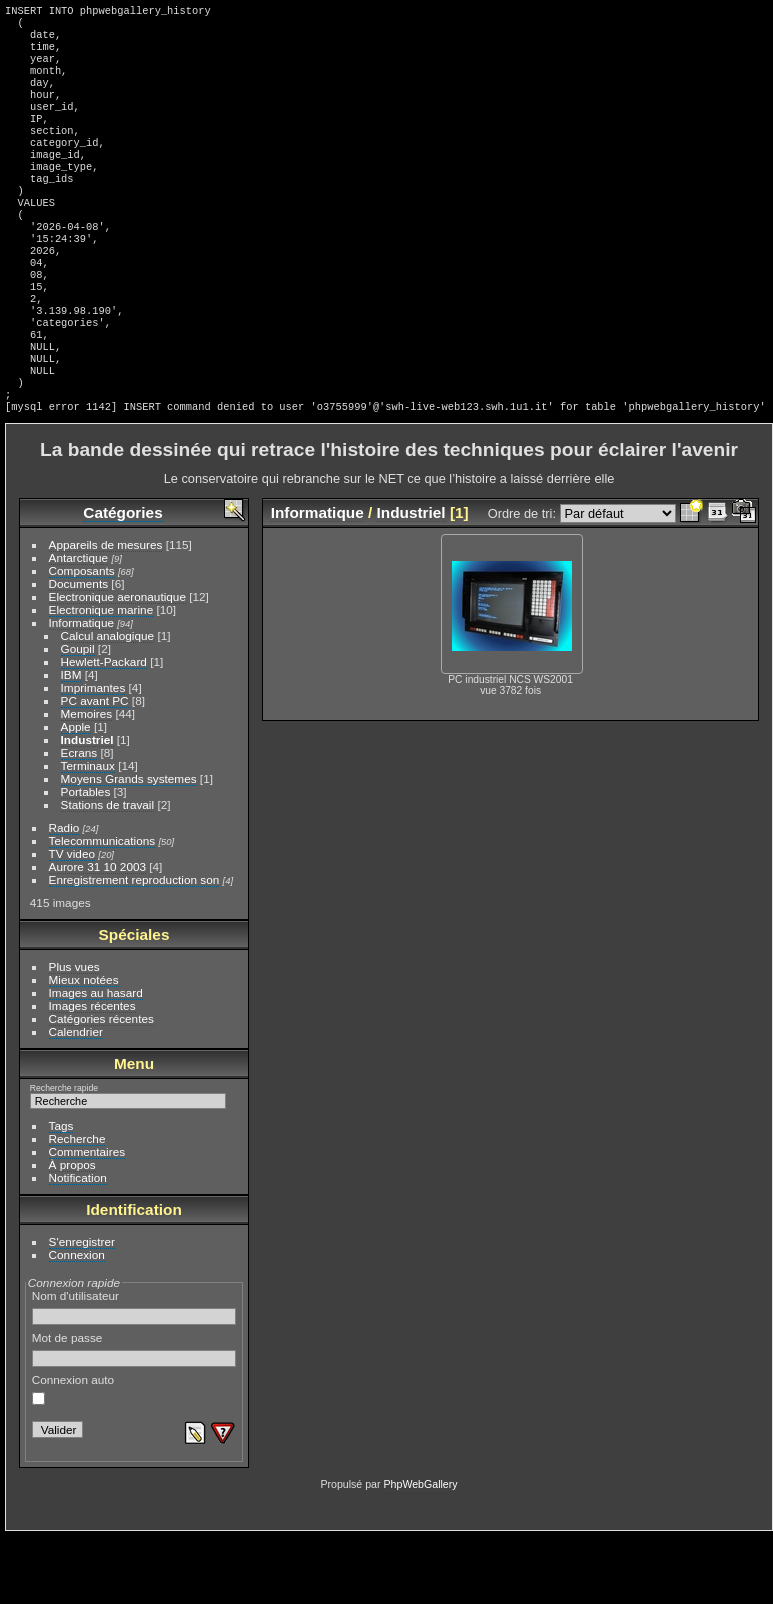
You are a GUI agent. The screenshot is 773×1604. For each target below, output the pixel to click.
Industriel (87, 807)
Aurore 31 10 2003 (97, 934)
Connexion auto (73, 1457)
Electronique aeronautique (117, 664)
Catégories (122, 580)
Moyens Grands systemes (129, 846)
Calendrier (76, 1099)
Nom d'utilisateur (134, 1375)
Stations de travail (108, 872)
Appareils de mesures (106, 612)
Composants (82, 638)
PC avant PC (95, 768)
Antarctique (79, 625)
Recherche (77, 1206)
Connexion (77, 1322)
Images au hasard (96, 1060)
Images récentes (92, 1073)
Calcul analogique (108, 703)
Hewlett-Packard (104, 729)
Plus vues (74, 1034)
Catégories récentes (101, 1086)
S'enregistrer (82, 1309)
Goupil (78, 716)
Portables (86, 859)
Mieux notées (84, 1047)
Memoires (87, 781)
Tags (61, 1193)
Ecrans (79, 820)
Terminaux (88, 833)
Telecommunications (102, 908)
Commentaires (87, 1219)
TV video (72, 921)
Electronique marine (101, 677)
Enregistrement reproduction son (134, 947)
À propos (72, 1232)
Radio (64, 895)
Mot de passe (134, 1417)
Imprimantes (93, 755)
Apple (76, 794)
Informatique (81, 690)
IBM (71, 742)
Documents (79, 651)
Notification (78, 1245)
